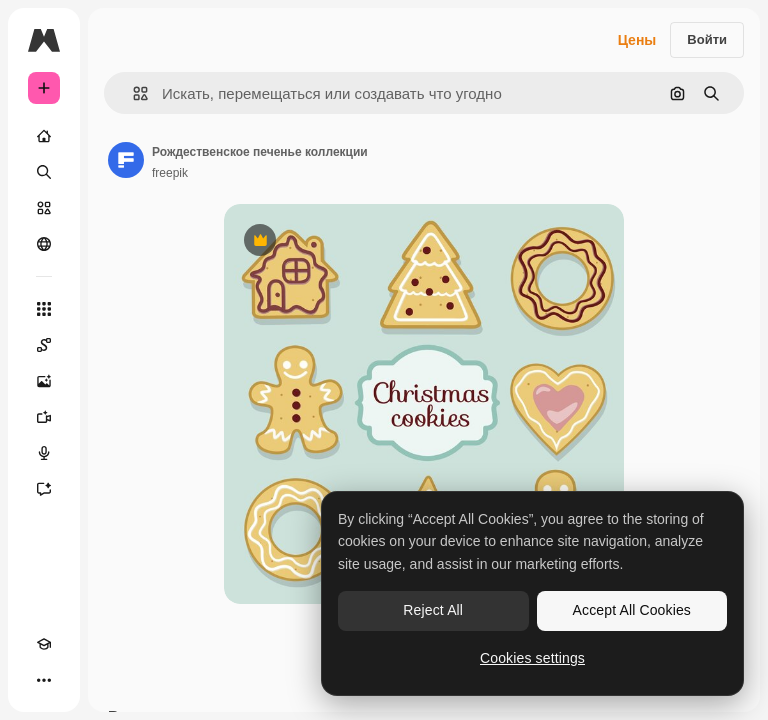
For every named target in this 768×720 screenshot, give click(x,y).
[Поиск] (44, 172)
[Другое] (44, 680)
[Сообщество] (44, 244)
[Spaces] (44, 345)
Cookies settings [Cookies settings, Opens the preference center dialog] (532, 658)
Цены (637, 40)
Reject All (433, 610)
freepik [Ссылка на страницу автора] (170, 173)
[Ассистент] (44, 489)
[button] (132, 93)
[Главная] (44, 136)
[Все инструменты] (44, 309)
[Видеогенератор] (44, 417)
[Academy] (44, 644)
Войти (707, 39)
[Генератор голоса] (44, 453)
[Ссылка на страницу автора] (126, 160)
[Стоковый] (44, 208)
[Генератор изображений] (44, 381)
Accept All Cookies (632, 610)
